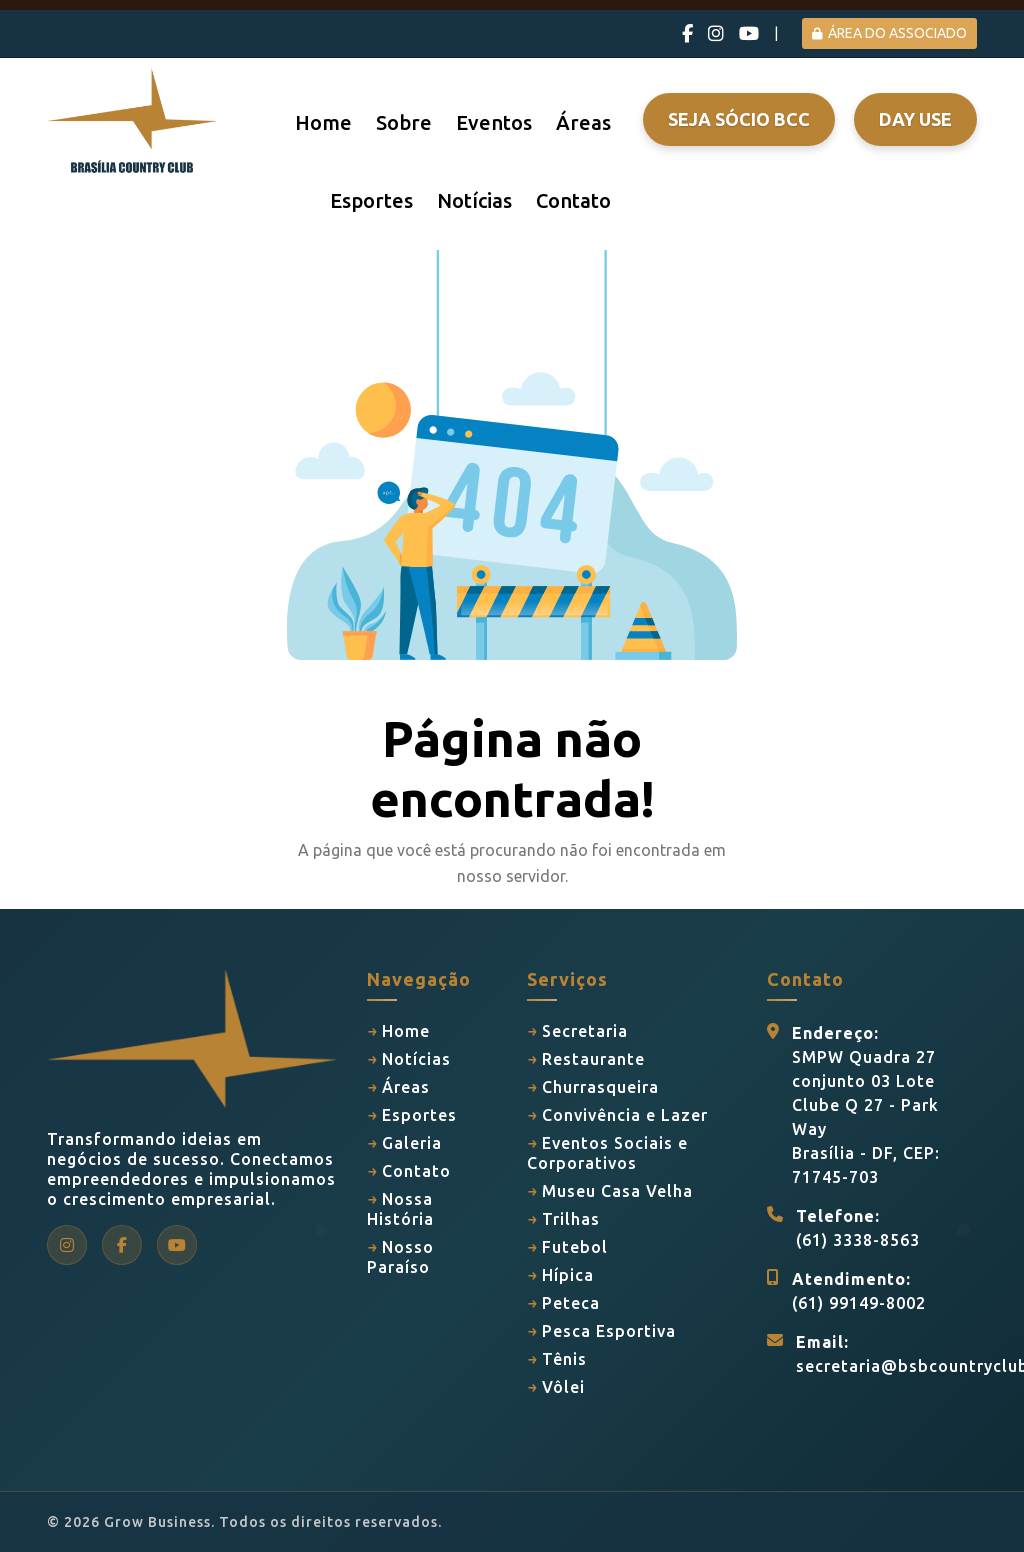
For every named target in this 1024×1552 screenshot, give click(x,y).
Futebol (575, 1247)
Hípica (568, 1275)
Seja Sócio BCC (739, 119)
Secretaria (585, 1031)
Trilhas (571, 1219)
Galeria (412, 1143)
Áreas (583, 122)
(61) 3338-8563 (858, 1240)
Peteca (571, 1303)
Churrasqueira (600, 1087)
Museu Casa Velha (617, 1191)
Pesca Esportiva (609, 1331)
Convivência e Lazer (625, 1115)
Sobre (404, 122)
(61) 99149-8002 (859, 1303)
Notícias (474, 200)
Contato (573, 200)
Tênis (564, 1359)
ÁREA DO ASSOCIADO (889, 33)
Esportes (371, 200)
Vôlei (563, 1387)
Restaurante (593, 1059)
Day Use (915, 119)
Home (323, 122)
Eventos (494, 122)
